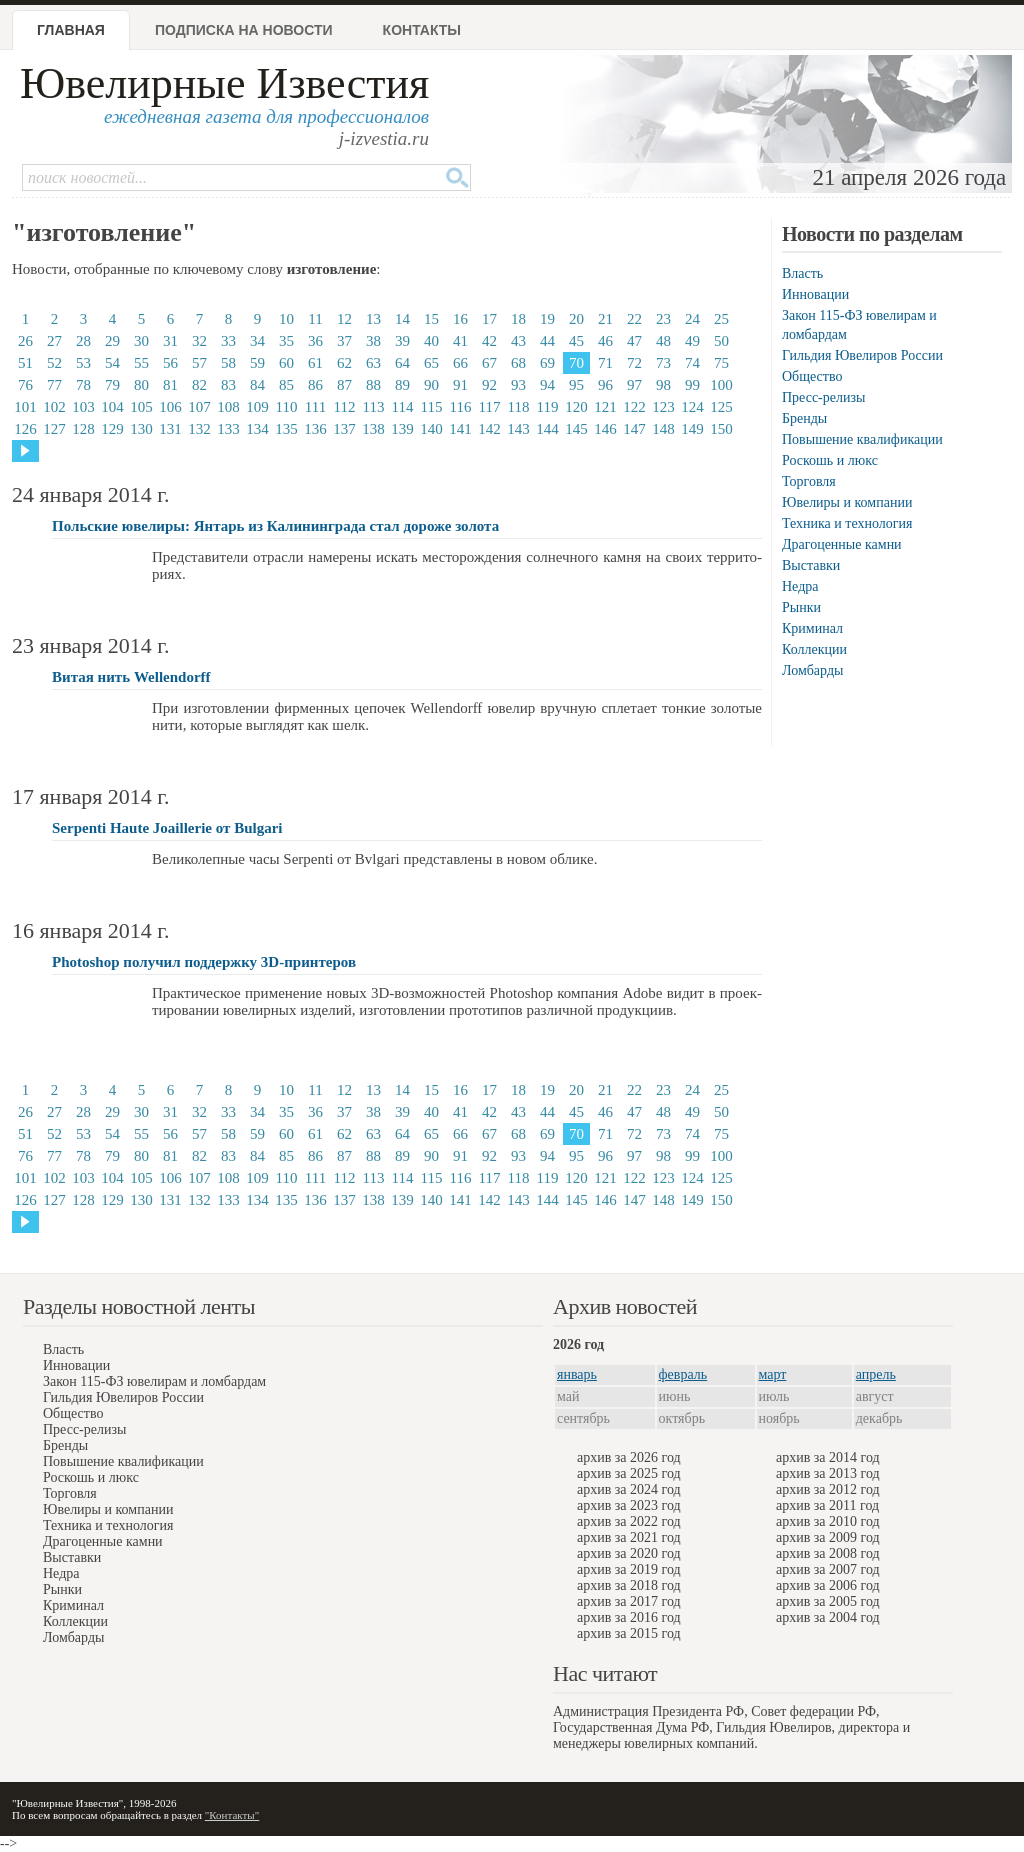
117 (490, 407)
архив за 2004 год (828, 1617)
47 (634, 341)
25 (721, 319)
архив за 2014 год (828, 1457)
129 (112, 429)
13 (373, 319)
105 (141, 407)
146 (605, 429)
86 (315, 385)
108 (228, 407)
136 (315, 429)
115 (432, 407)
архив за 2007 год (828, 1569)
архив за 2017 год (629, 1601)
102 (54, 407)
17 (489, 319)
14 (402, 319)
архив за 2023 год (629, 1505)
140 (431, 429)
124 (692, 407)
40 (431, 341)
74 (692, 363)
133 (228, 429)
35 (286, 341)
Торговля (809, 481)
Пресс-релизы (823, 397)
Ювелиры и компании (847, 502)
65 (431, 363)
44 (547, 341)
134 (257, 429)
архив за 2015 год (629, 1633)
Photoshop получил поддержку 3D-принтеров (204, 962)
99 (692, 385)
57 (199, 363)
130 (141, 429)
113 (374, 407)
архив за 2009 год (828, 1537)
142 (489, 429)
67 (489, 363)
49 (692, 341)
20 (576, 319)
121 (605, 407)
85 (286, 385)
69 (547, 363)
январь (577, 1374)
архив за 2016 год (629, 1617)
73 (663, 363)
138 (373, 429)
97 (634, 385)
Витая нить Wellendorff (131, 677)
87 (344, 385)
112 (345, 407)
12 (344, 319)
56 (170, 363)
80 (141, 385)
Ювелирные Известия (224, 83)
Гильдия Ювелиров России (862, 355)
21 (605, 319)
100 (721, 385)
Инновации (815, 294)
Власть (802, 273)
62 (344, 363)
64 (402, 363)
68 (518, 363)
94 (547, 385)
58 (228, 363)
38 (373, 341)
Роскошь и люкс (830, 460)
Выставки (811, 565)
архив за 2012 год (828, 1489)
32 (199, 341)
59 (257, 363)
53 (83, 363)
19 (547, 319)
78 (83, 385)
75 (721, 363)
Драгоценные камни (842, 544)
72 (634, 363)
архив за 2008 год (828, 1553)
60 (286, 363)
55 (141, 363)
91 (460, 385)
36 (315, 341)
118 (519, 407)
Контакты (422, 30)
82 (199, 385)
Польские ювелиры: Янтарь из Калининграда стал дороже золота (275, 526)
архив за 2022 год (629, 1521)
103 (83, 407)
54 (112, 363)
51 (25, 363)
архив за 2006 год (828, 1585)
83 (228, 385)
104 (112, 407)
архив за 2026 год (629, 1457)
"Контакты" (232, 1815)
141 (460, 429)
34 (257, 341)
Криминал (812, 628)
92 (489, 385)
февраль (683, 1374)
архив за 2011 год (827, 1505)
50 (721, 341)
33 (228, 341)
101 (25, 407)
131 (170, 429)
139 (402, 429)
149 (692, 429)
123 (663, 407)
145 (576, 429)
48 (663, 341)
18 (518, 319)
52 (54, 363)
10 (286, 319)
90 (431, 385)
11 (315, 319)
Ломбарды (812, 670)
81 (170, 385)
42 (489, 341)
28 (83, 341)
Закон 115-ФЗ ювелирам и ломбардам (154, 1381)
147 (634, 429)
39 (402, 341)
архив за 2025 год (629, 1473)
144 (547, 429)
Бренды (804, 418)
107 (199, 407)
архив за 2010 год (828, 1521)
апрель (876, 1374)
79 (112, 385)
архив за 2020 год (629, 1553)
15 (431, 319)
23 (663, 319)
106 (170, 407)
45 (576, 341)
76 (25, 385)
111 (315, 407)
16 (460, 319)
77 (54, 385)
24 (692, 319)
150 (721, 429)
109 (257, 407)
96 (605, 385)
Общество (812, 376)
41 (460, 341)
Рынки (801, 607)
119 (548, 407)
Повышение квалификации (862, 439)
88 (373, 385)
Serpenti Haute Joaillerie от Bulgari (167, 828)
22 (634, 319)
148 (663, 429)
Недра (800, 586)
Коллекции (814, 649)
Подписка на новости (244, 30)
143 (518, 429)
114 (403, 407)
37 (344, 341)
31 (170, 341)
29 (112, 341)
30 (141, 341)
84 (257, 385)
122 (634, 407)
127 (54, 429)
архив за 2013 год (828, 1473)
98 (663, 385)
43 (518, 341)
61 (315, 363)
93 (518, 385)
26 (25, 341)
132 (199, 429)
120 (576, 407)
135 (286, 429)
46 (605, 341)
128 (83, 429)
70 (576, 363)
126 (25, 429)
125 (721, 407)
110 (287, 407)
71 (605, 363)
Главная (71, 30)
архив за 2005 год (828, 1601)
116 (461, 407)
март (773, 1374)
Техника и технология (847, 523)
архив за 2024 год (629, 1489)
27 (54, 341)
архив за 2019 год (629, 1569)
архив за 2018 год (629, 1585)
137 (344, 429)
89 (402, 385)
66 (460, 363)
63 (373, 363)
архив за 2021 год (629, 1537)
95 (576, 385)
